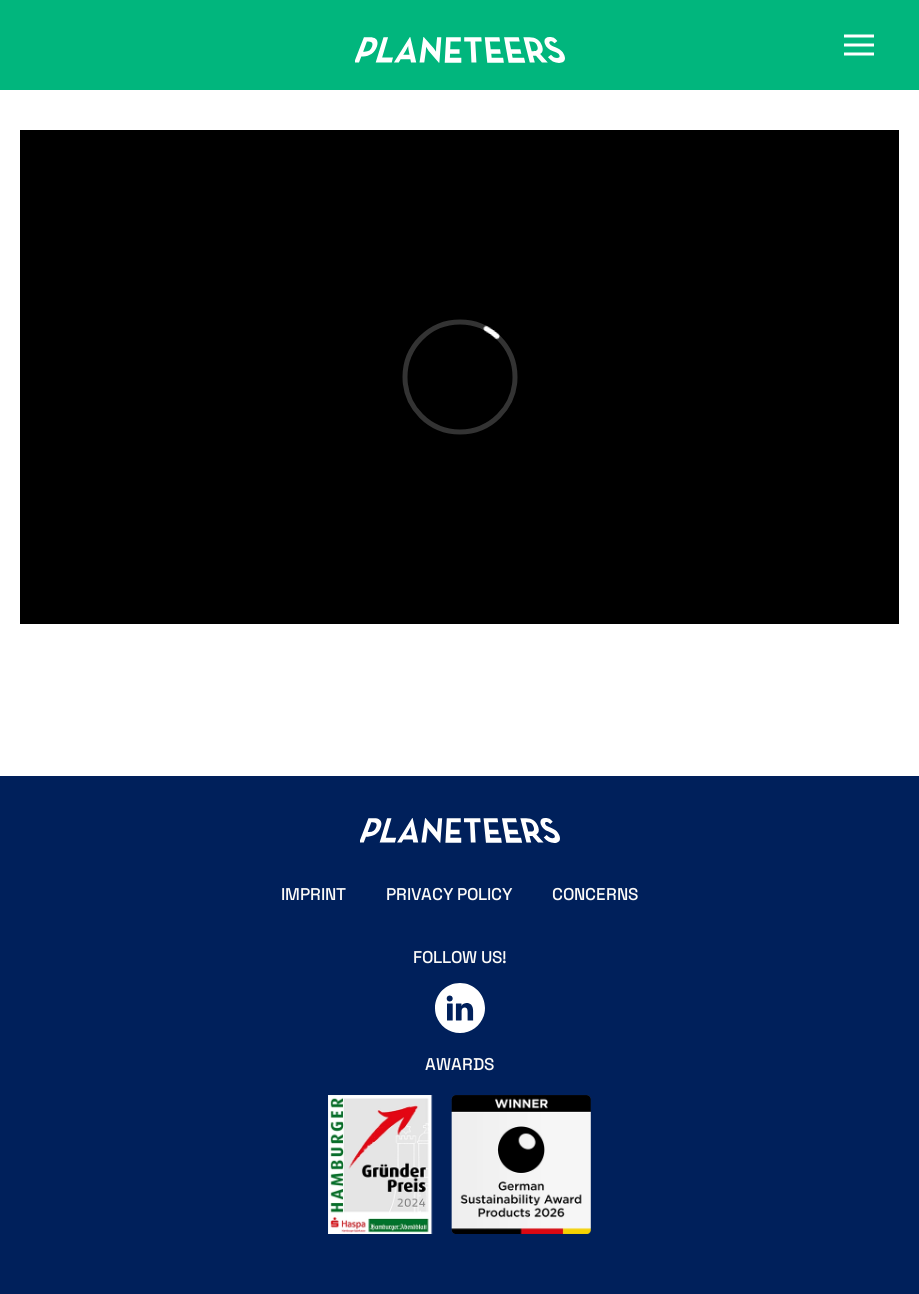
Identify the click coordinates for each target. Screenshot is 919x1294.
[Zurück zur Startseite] (460, 50)
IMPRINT (313, 894)
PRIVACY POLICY (449, 894)
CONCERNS (595, 894)
